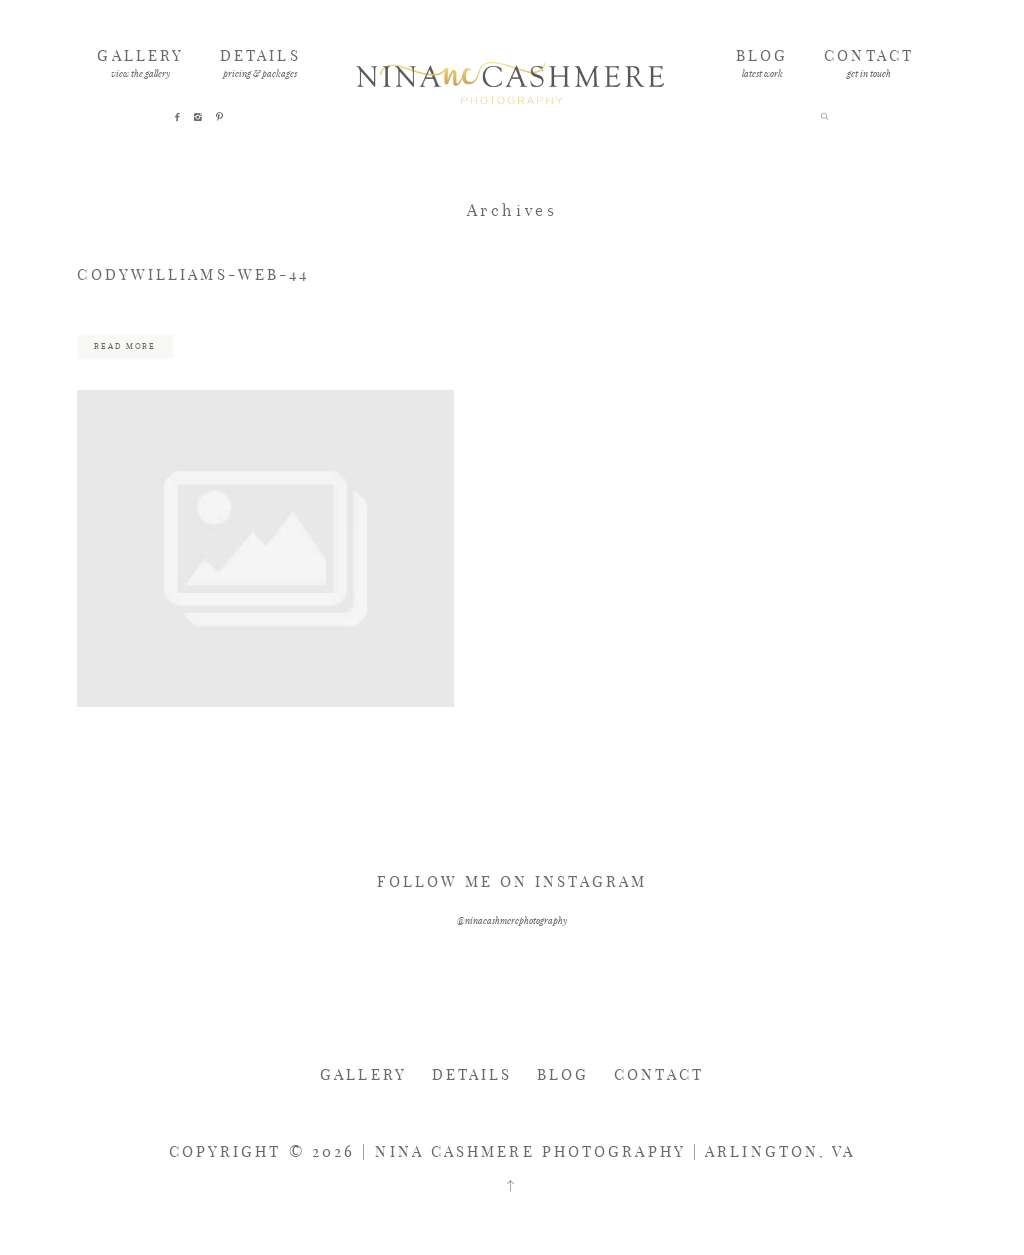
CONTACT (869, 54)
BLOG (762, 54)
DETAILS (260, 54)
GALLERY (140, 54)
